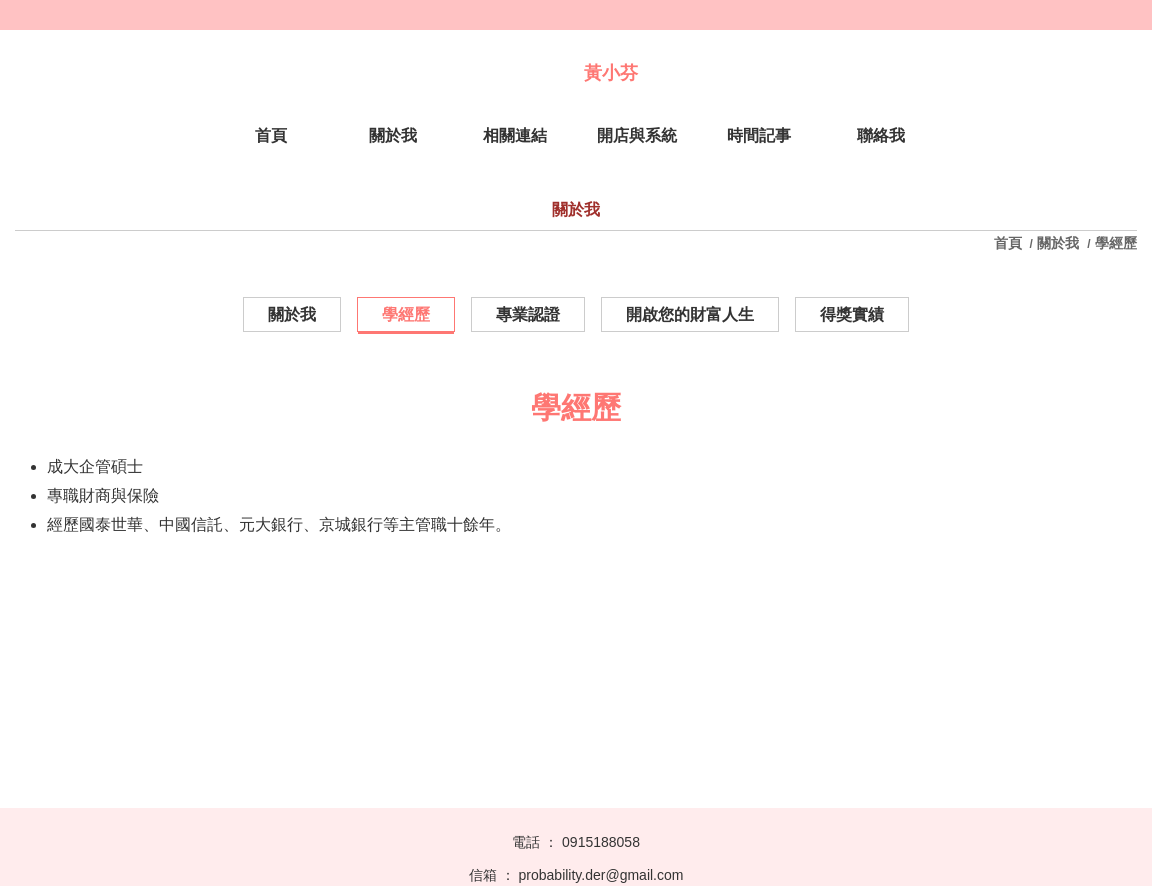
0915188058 (601, 842)
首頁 (1010, 243)
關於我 (1058, 243)
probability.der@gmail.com (601, 875)
